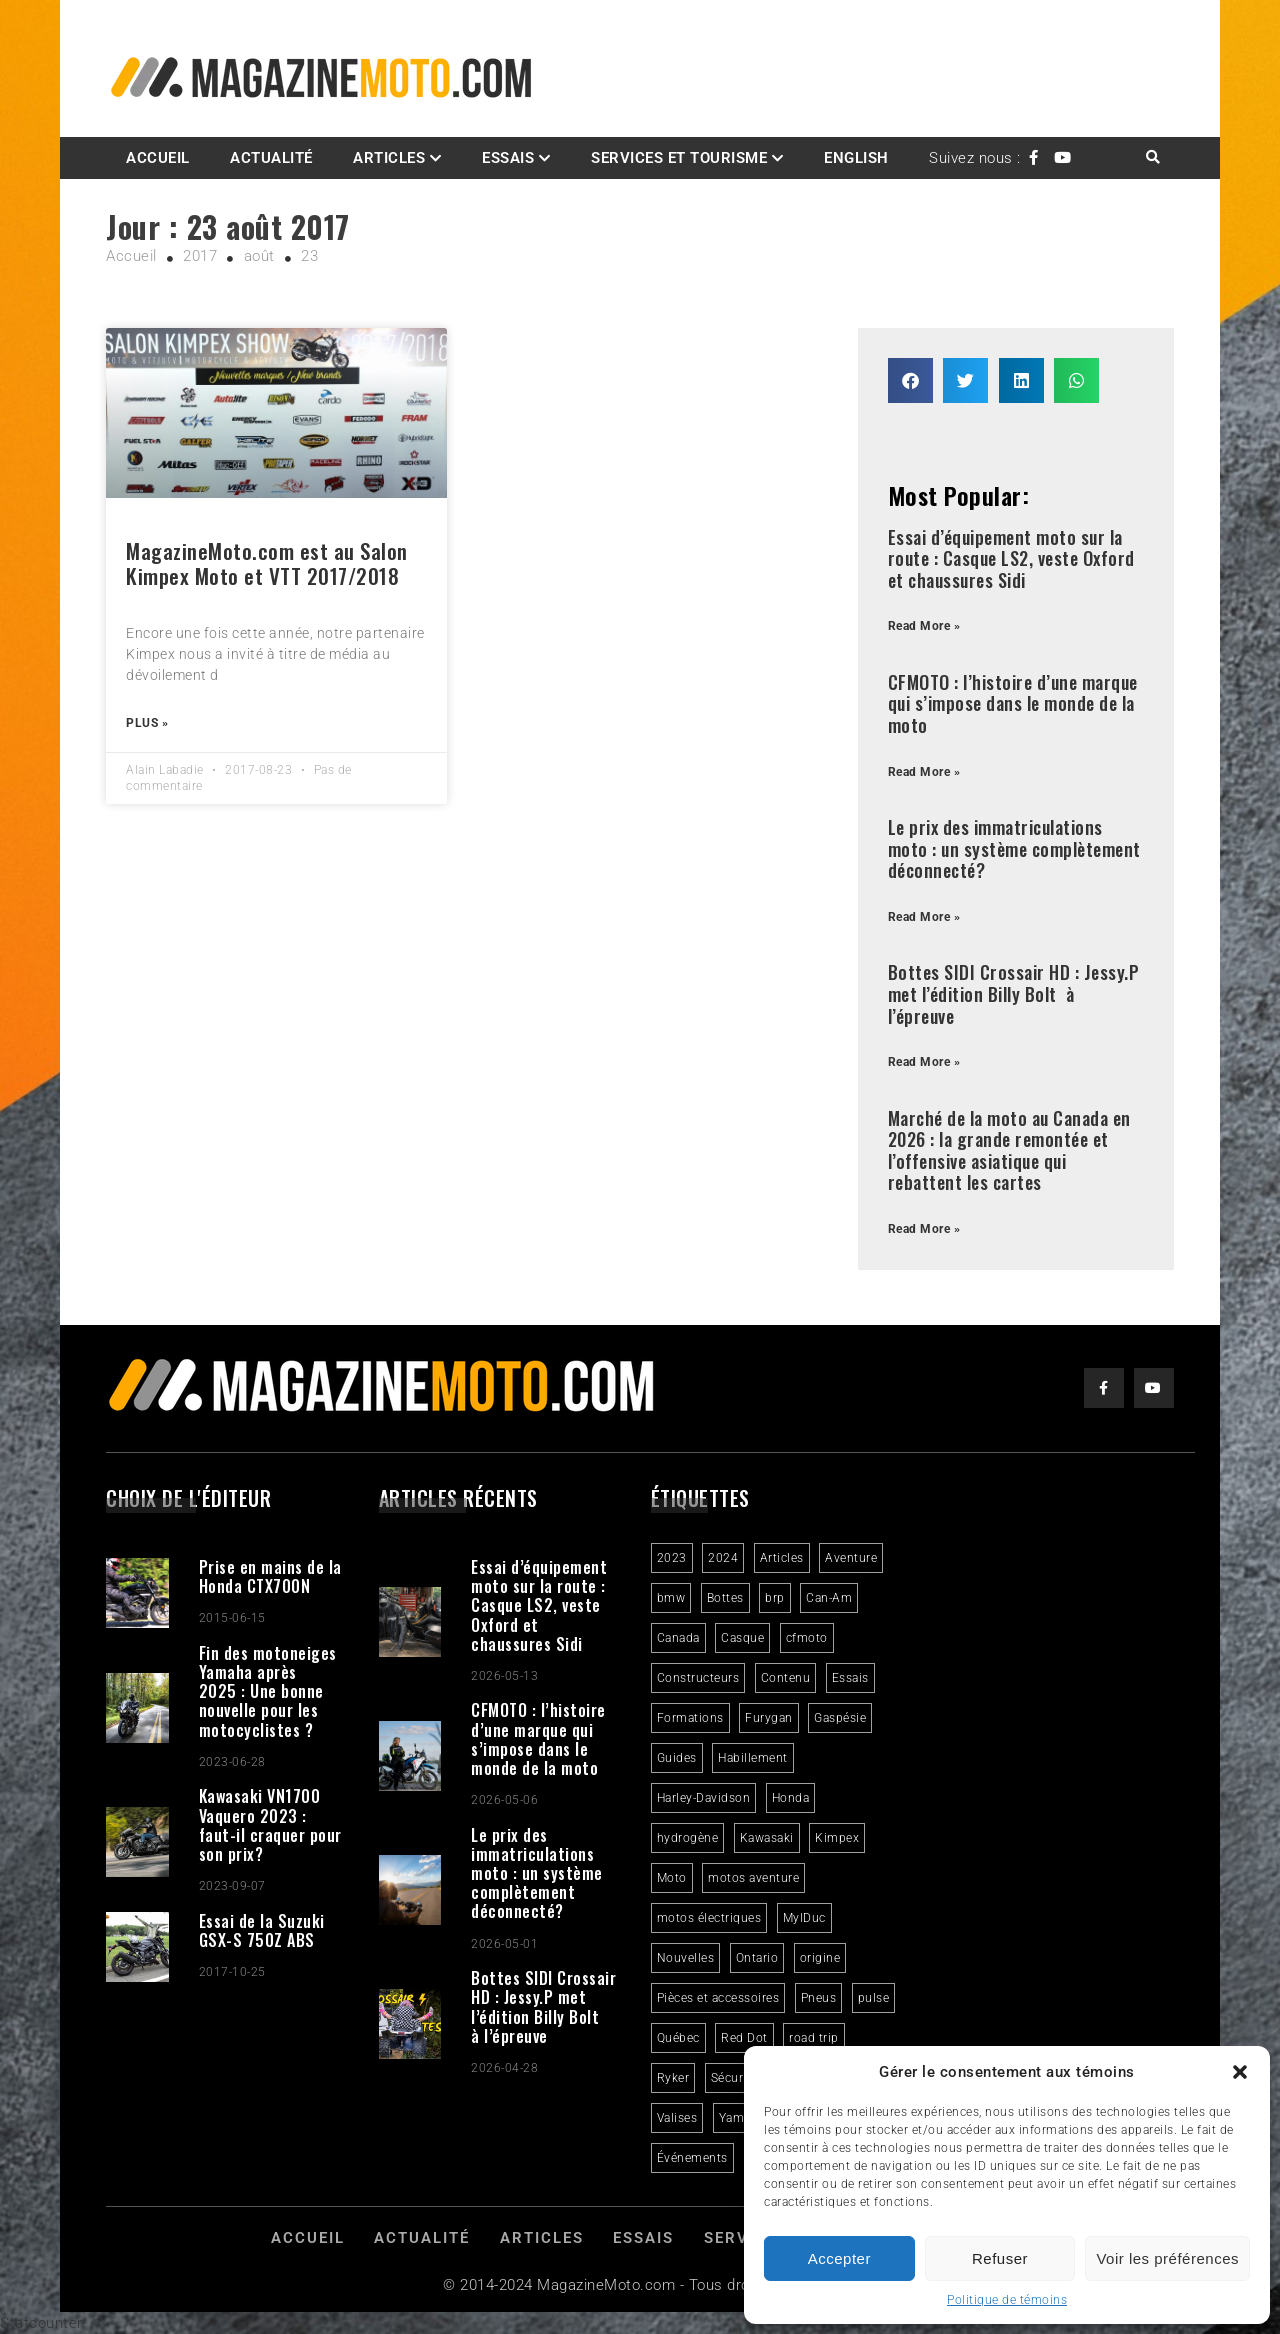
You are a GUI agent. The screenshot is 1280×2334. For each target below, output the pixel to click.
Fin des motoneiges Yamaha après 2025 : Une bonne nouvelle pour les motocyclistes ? (268, 1691)
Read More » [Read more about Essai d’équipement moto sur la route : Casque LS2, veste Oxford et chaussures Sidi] (924, 626)
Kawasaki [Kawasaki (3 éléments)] (767, 1838)
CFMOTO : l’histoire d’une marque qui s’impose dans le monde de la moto (1013, 703)
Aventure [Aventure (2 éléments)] (851, 1558)
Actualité (271, 158)
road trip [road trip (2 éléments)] (814, 2038)
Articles (389, 158)
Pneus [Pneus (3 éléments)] (819, 1998)
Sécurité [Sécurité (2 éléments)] (734, 2078)
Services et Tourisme (679, 158)
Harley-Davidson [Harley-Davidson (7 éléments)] (704, 1798)
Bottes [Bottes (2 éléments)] (725, 1598)
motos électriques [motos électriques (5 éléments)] (709, 1918)
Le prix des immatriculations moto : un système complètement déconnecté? (1014, 848)
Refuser (1000, 2258)
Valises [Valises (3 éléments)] (677, 2118)
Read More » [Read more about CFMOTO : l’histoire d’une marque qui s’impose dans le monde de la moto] (924, 772)
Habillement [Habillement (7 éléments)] (753, 1758)
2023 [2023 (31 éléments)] (672, 1558)
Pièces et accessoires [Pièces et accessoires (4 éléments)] (718, 1998)
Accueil (158, 158)
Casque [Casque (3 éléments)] (742, 1638)
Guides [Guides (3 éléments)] (677, 1758)
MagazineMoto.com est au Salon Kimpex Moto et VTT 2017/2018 (267, 563)
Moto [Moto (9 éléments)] (672, 1878)
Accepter (839, 2258)
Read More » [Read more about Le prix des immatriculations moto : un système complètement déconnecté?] (924, 917)
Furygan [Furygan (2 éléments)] (769, 1718)
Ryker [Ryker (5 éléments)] (673, 2078)
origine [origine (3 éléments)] (820, 1958)
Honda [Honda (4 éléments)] (791, 1798)
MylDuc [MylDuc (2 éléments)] (804, 1918)
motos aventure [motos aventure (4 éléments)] (753, 1878)
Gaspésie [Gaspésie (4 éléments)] (840, 1718)
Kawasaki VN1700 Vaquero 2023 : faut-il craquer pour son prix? (270, 1825)
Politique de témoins (1007, 2300)
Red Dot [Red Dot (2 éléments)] (744, 2038)
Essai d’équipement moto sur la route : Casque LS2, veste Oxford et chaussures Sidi (1011, 558)
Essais (508, 158)
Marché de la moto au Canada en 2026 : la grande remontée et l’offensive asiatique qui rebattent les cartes (1009, 1150)
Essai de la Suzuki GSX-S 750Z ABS (262, 1930)
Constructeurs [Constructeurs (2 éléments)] (698, 1678)
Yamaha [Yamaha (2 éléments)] (742, 2118)
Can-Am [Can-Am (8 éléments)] (829, 1598)
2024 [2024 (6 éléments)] (723, 1558)
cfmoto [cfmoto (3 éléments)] (807, 1638)
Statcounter (41, 2323)
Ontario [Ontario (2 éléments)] (757, 1958)
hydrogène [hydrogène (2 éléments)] (688, 1838)
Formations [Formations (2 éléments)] (690, 1718)
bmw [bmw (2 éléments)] (671, 1598)
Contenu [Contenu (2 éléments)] (786, 1678)
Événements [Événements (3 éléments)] (692, 2158)
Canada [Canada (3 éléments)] (678, 1638)
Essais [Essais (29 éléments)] (850, 1678)
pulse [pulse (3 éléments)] (874, 1998)
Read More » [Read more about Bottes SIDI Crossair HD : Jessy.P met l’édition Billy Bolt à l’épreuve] (924, 1062)
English (856, 158)
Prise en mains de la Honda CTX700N (270, 1576)
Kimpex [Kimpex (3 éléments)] (837, 1838)
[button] (1240, 2072)
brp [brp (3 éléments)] (775, 1598)
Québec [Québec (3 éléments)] (678, 2038)
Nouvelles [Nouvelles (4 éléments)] (686, 1958)
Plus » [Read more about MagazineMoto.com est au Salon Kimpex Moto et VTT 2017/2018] (147, 723)
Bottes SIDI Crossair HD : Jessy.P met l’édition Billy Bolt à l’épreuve (1014, 993)
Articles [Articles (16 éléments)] (782, 1558)
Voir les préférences (1167, 2258)
